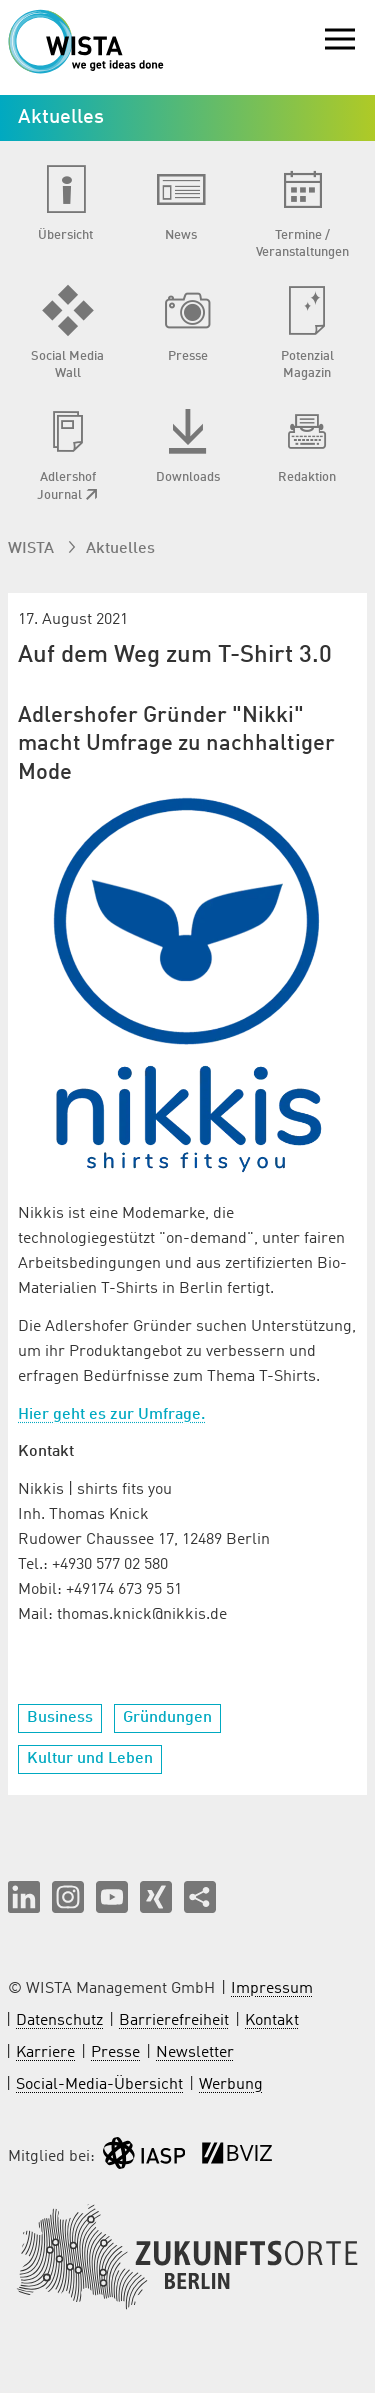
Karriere (45, 2053)
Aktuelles (120, 549)
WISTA (33, 549)
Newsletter (195, 2053)
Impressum (272, 1989)
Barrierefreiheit (174, 2021)
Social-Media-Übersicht (99, 2085)
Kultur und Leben (90, 1759)
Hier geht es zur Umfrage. (111, 1415)
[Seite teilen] (200, 1897)
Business (60, 1718)
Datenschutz (59, 2021)
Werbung (231, 2085)
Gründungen (167, 1718)
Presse (115, 2053)
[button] (24, 1897)
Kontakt (272, 2021)
